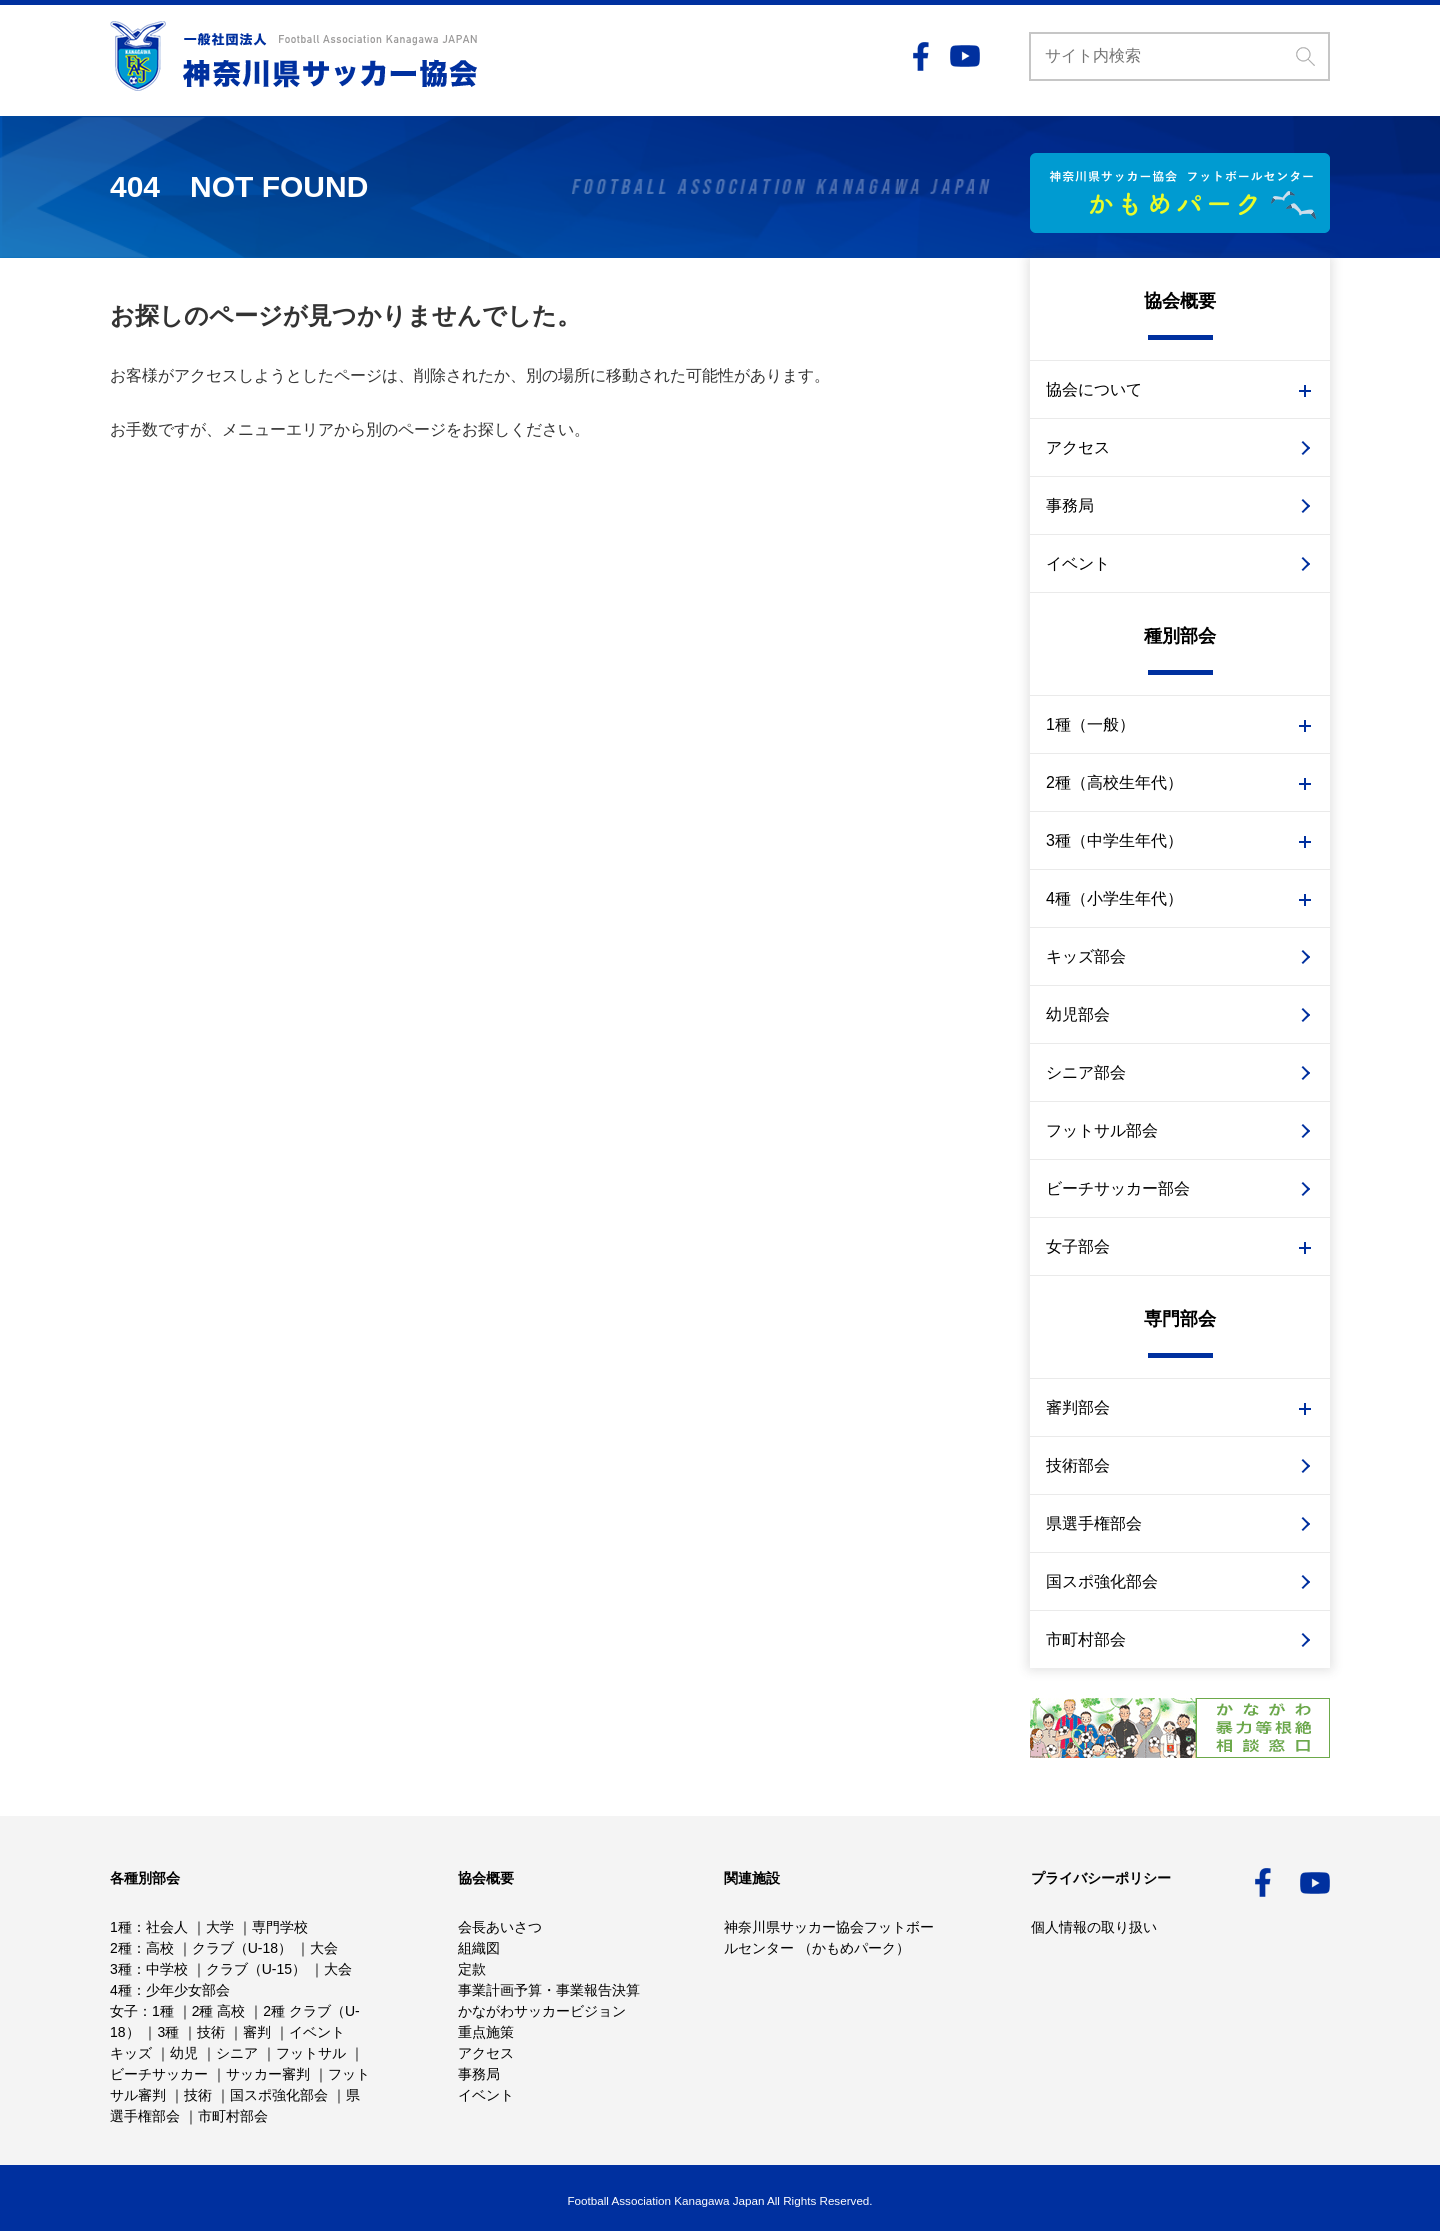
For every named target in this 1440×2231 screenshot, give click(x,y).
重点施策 (486, 2032)
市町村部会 (1086, 1639)
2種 (121, 1948)
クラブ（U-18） (242, 1948)
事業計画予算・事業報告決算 (549, 1990)
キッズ (131, 2053)
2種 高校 (219, 2011)
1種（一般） (1090, 724)
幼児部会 (1078, 1014)
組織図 (479, 1948)
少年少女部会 (188, 1990)
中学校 (167, 1969)
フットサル (311, 2053)
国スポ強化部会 (1102, 1581)
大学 (220, 1927)
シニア (237, 2053)
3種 (121, 1969)
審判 (257, 2032)
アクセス (1078, 447)
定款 (472, 1969)
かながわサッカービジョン (542, 2011)
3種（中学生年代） (1114, 840)
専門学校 (280, 1927)
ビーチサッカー (159, 2074)
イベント (1078, 563)
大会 (324, 1948)
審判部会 (1078, 1407)
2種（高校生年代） (1114, 782)
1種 (121, 1927)
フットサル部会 (1102, 1130)
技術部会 (1078, 1465)
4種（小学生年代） (1114, 898)
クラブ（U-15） (256, 1969)
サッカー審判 (268, 2074)
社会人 (167, 1927)
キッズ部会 (1086, 956)
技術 (211, 2032)
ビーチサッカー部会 (1118, 1188)
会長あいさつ (500, 1927)
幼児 (184, 2053)
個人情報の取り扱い (1094, 1927)
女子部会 (1078, 1246)
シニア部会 (1086, 1072)
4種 (121, 1990)
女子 (124, 2011)
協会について (1094, 389)
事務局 (1070, 505)
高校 (160, 1948)
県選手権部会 (1094, 1523)
